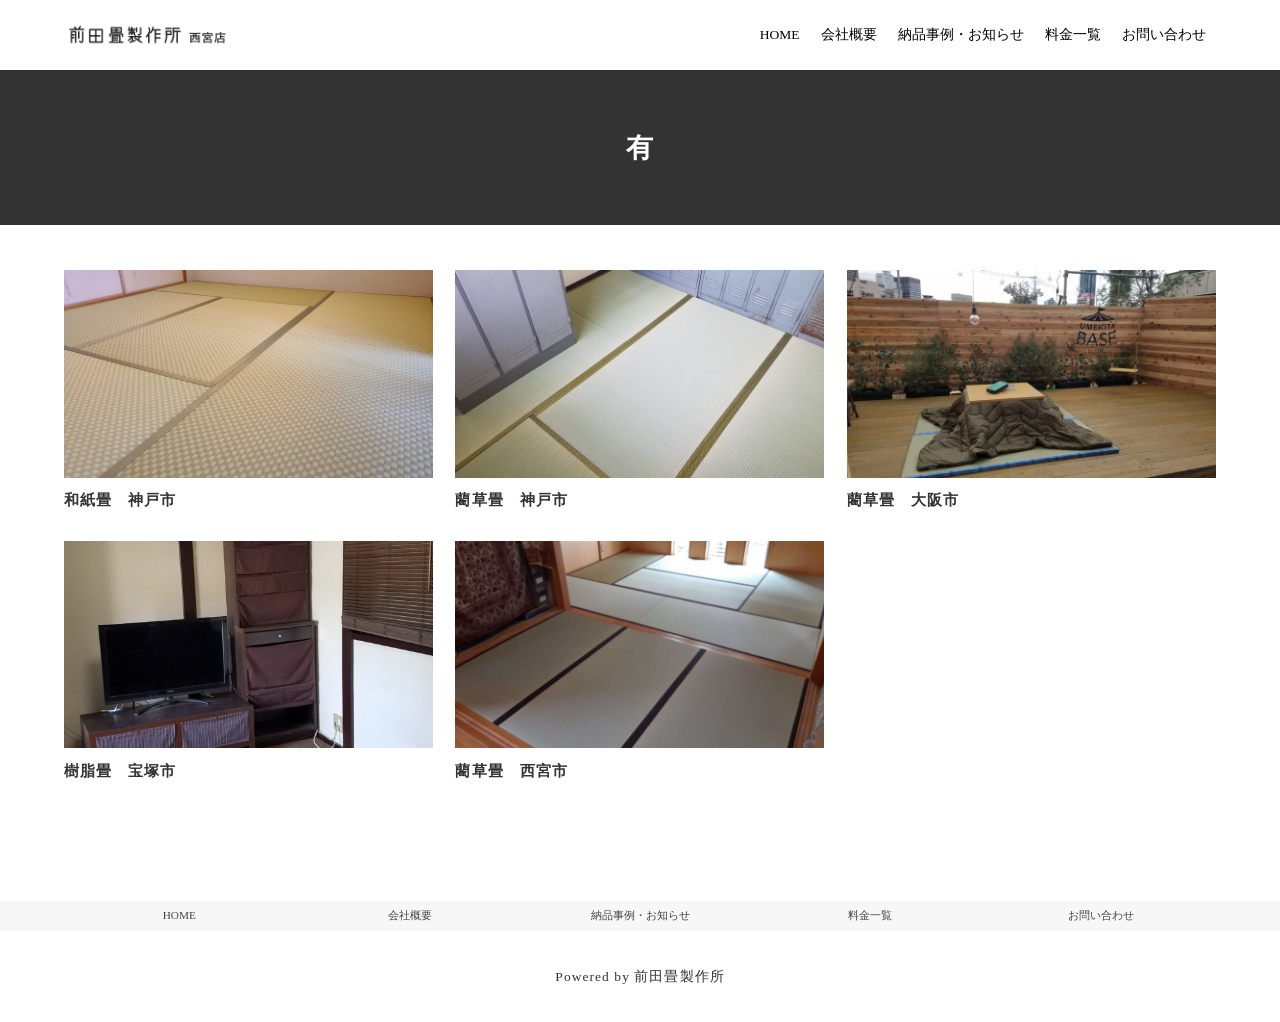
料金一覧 (870, 915)
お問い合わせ (1101, 915)
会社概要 (410, 915)
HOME (179, 915)
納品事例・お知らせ (640, 915)
